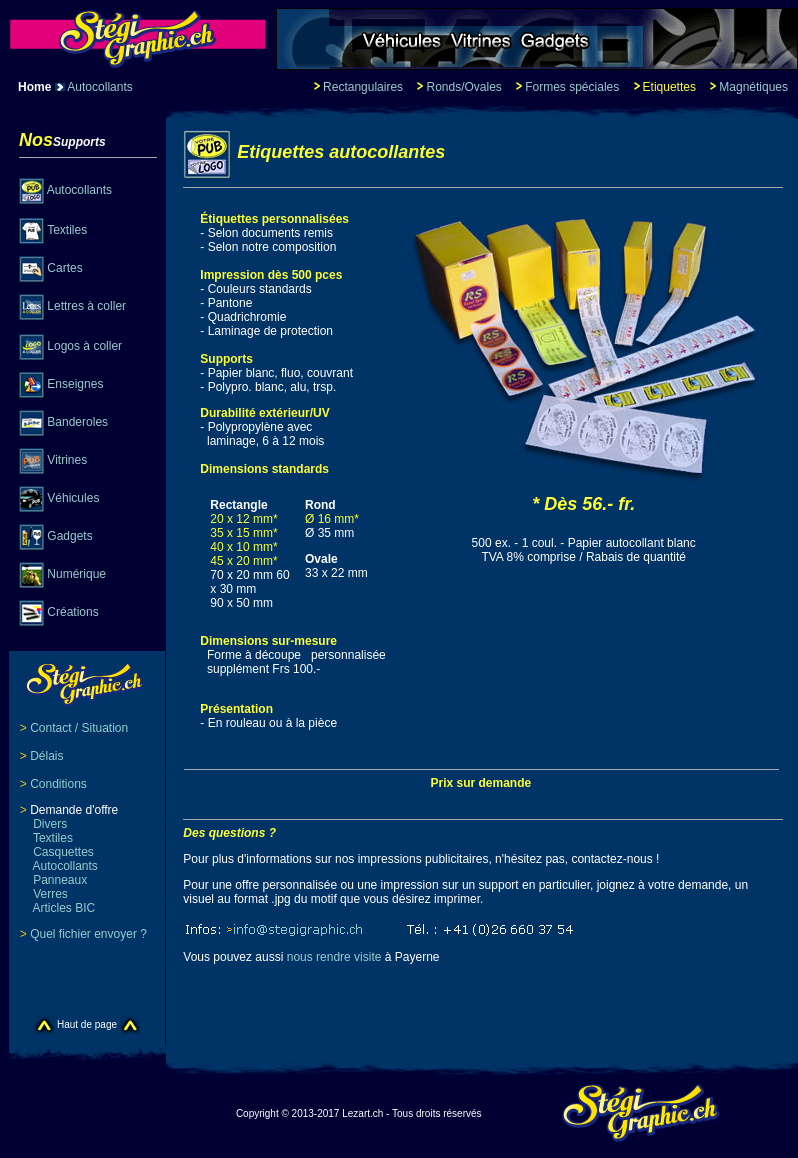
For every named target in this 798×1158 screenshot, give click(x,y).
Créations (72, 612)
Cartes (64, 268)
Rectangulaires (363, 87)
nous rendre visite (334, 957)
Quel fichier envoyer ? (88, 934)
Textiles (67, 230)
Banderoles (77, 422)
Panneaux (53, 880)
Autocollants (99, 87)
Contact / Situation (79, 728)
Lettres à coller (86, 306)
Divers (43, 824)
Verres (44, 894)
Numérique (76, 574)
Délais (46, 756)
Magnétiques (753, 87)
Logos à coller (84, 346)
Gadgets (69, 536)
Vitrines (67, 460)
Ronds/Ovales (463, 87)
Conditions (58, 784)
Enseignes (75, 384)
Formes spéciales (573, 87)
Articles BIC (57, 908)
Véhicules (73, 498)
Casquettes (57, 852)
